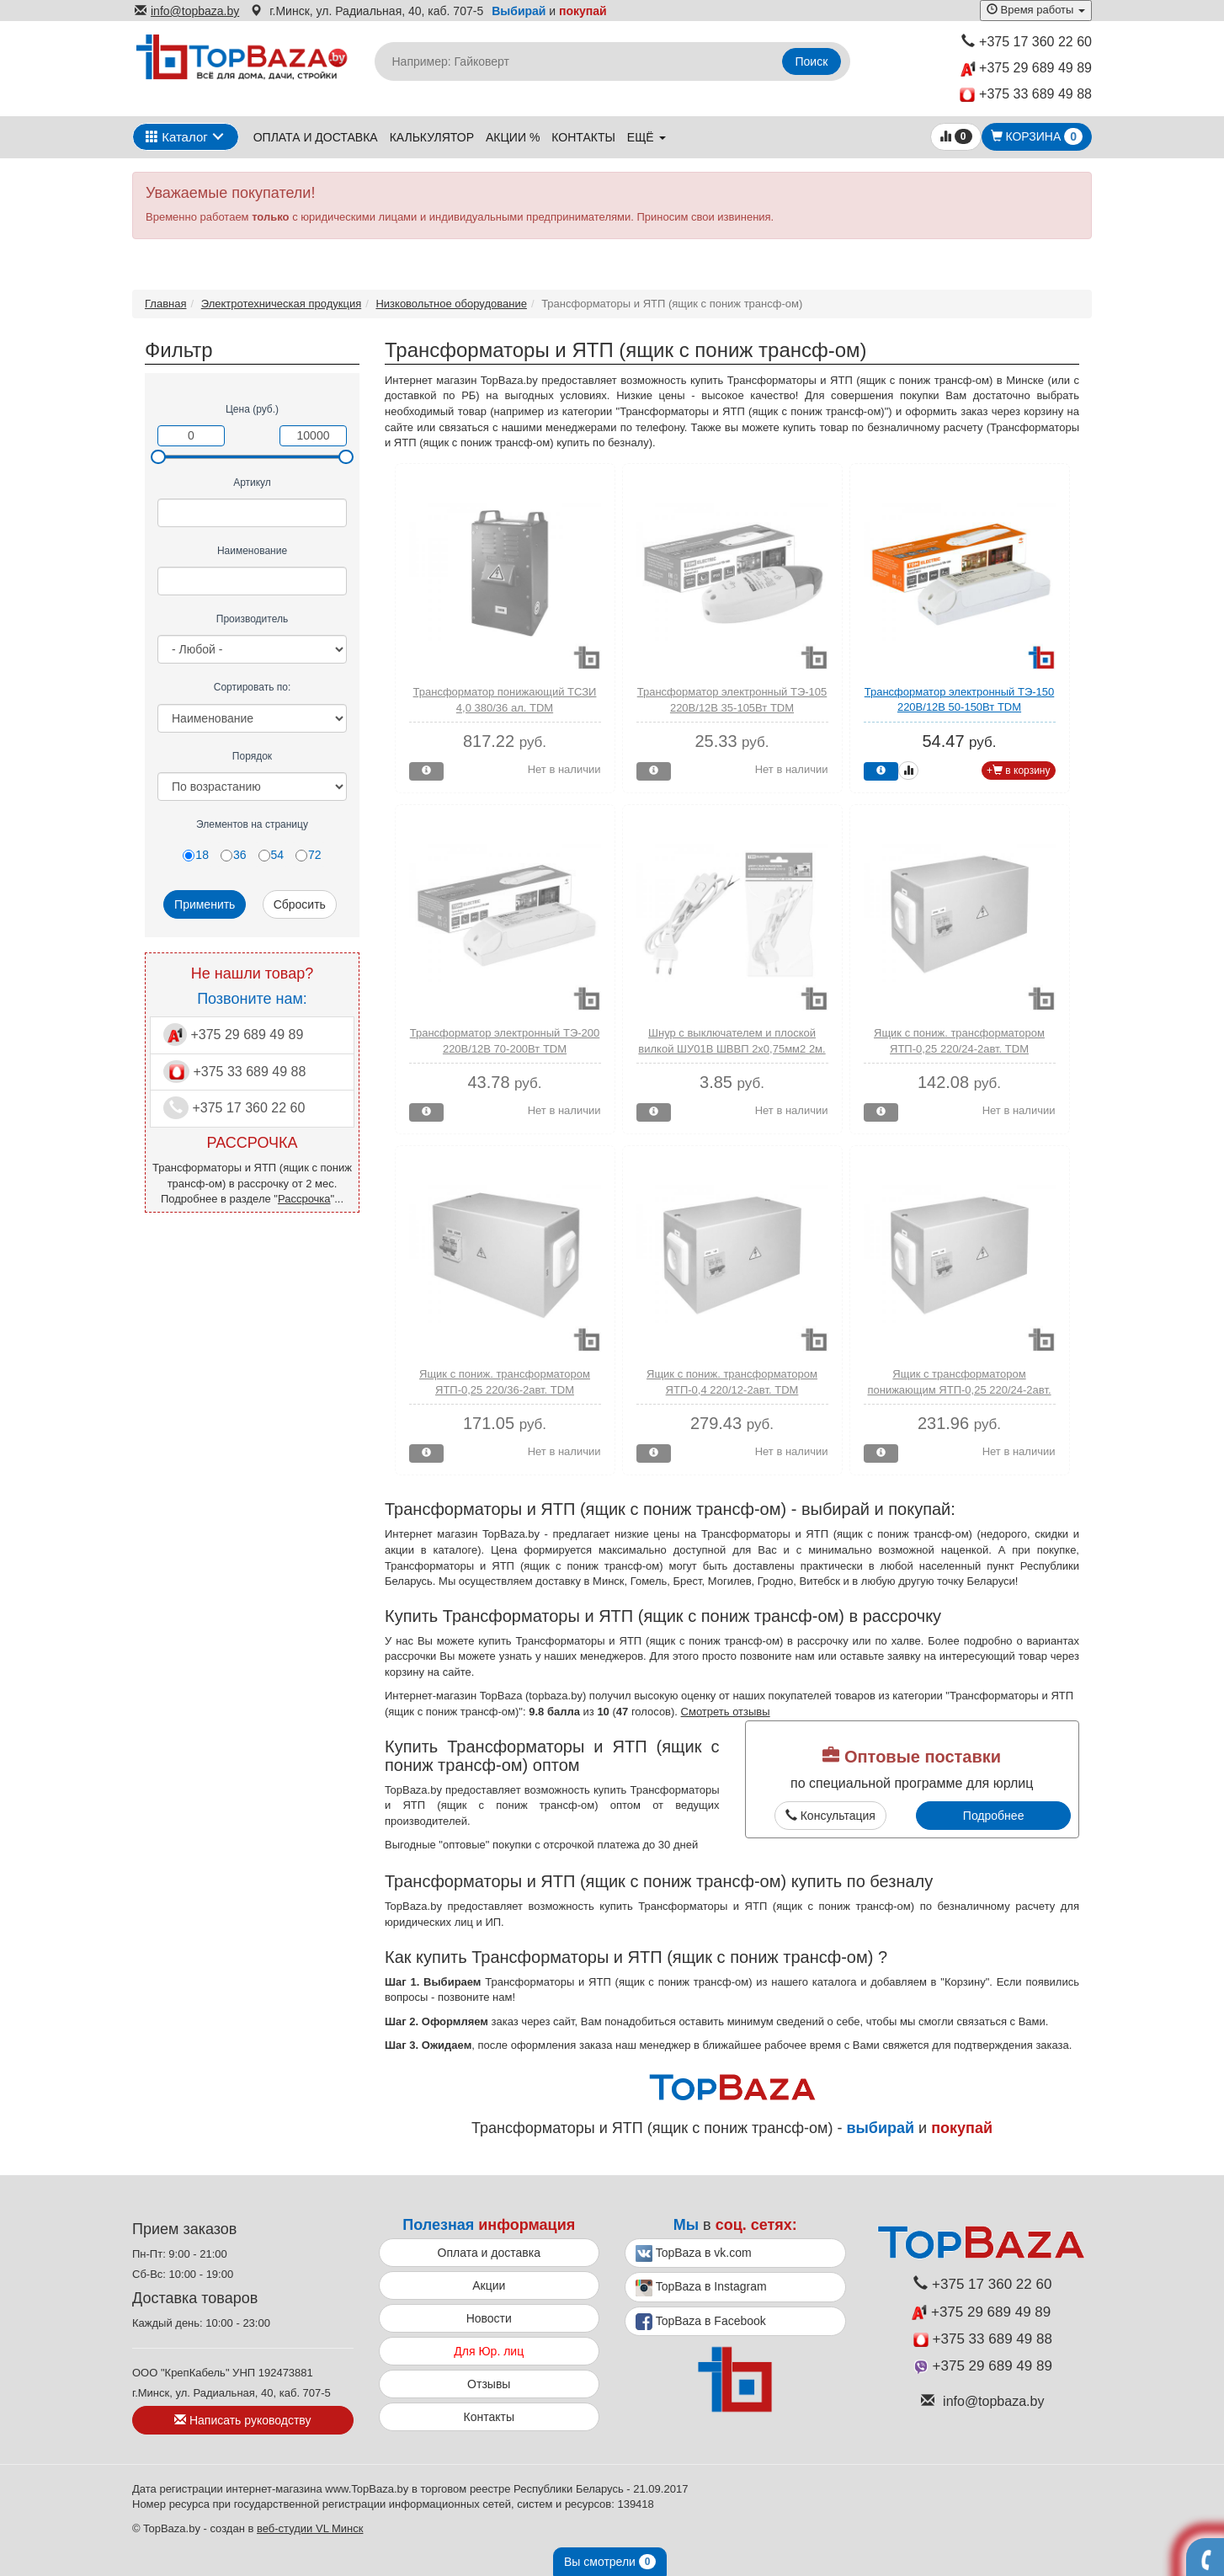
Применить (204, 904)
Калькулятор (432, 137)
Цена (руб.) (252, 409)
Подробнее (993, 1815)
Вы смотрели (610, 2561)
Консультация (830, 1815)
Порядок (252, 756)
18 (196, 854)
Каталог (177, 137)
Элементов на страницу (252, 824)
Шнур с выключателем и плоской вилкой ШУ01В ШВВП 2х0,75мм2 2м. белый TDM (731, 1048)
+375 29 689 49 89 (1026, 69)
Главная (165, 303)
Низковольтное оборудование (450, 303)
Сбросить (300, 904)
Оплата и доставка (315, 137)
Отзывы (488, 2384)
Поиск (812, 61)
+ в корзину (1019, 770)
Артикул (252, 482)
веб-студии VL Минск (310, 2528)
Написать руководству (242, 2420)
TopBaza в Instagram (701, 2288)
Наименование (252, 551)
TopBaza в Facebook (701, 2321)
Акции (488, 2285)
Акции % (513, 137)
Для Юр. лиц (489, 2351)
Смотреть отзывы (725, 1711)
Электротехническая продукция (281, 303)
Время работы (1036, 9)
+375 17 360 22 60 (1026, 42)
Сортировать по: (252, 687)
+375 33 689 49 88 (1026, 95)
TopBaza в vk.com (694, 2253)
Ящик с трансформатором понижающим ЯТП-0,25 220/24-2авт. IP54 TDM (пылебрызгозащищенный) (959, 1389)
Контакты (583, 137)
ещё (646, 137)
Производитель (252, 619)
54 (271, 854)
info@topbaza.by (187, 11)
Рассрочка (304, 1198)
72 (308, 854)
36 (234, 854)
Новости (489, 2318)
